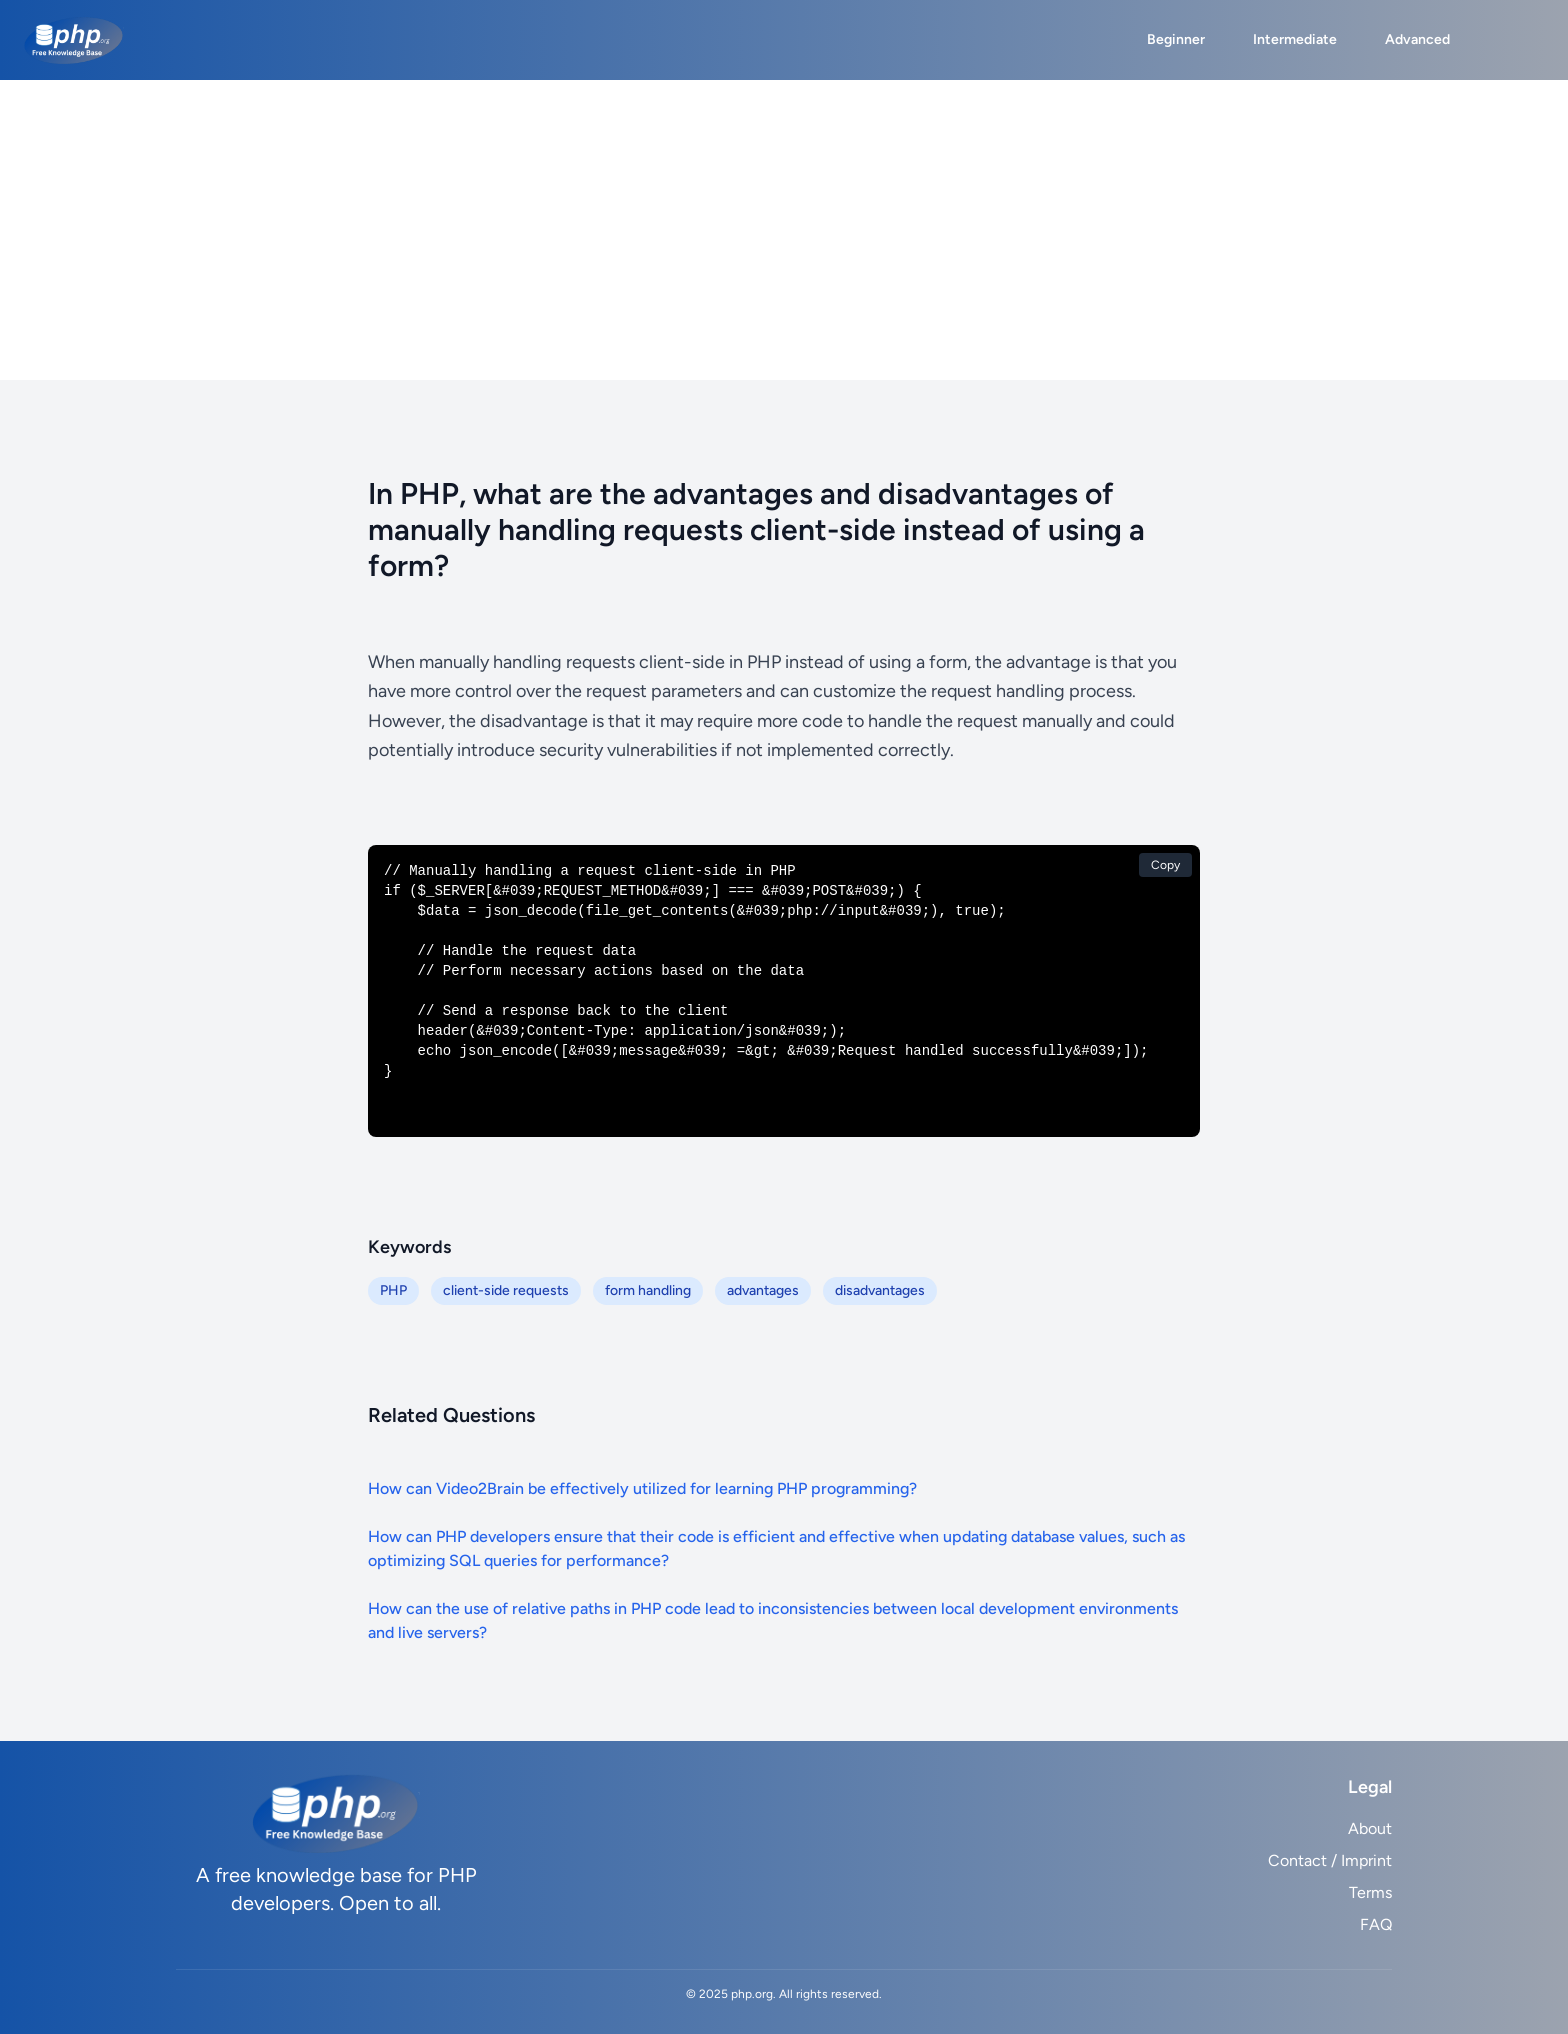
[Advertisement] (784, 230)
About (1370, 1828)
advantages (763, 1290)
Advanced (1417, 39)
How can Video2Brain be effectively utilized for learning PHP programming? (642, 1488)
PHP (393, 1290)
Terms (1370, 1892)
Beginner (1176, 39)
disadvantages (880, 1290)
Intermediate (1295, 39)
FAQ (1376, 1924)
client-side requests (506, 1290)
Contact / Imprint (1330, 1860)
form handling (648, 1290)
